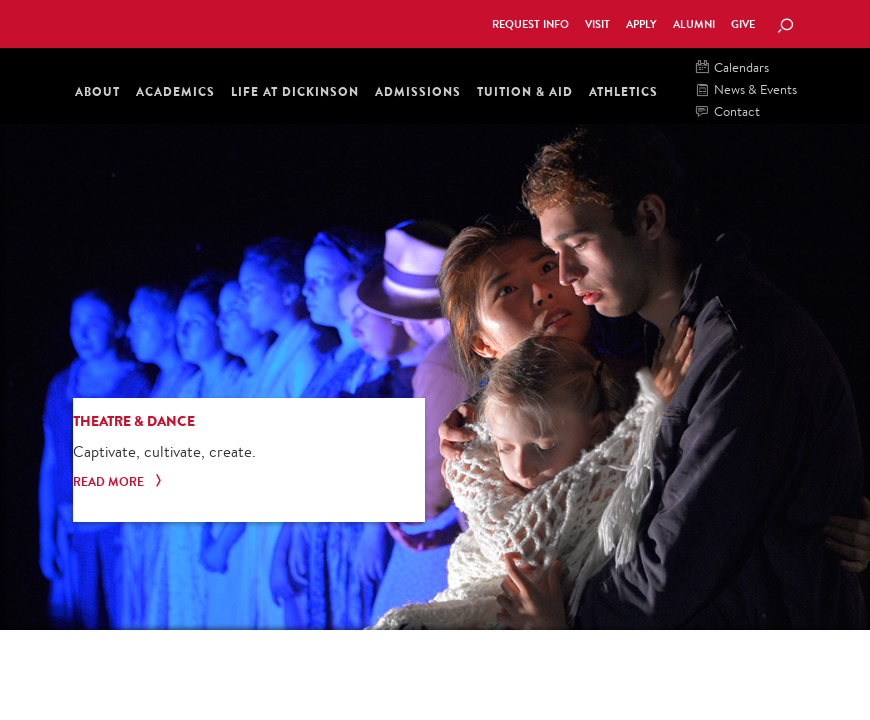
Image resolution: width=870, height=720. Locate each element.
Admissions (418, 91)
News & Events (746, 90)
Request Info (530, 24)
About (97, 91)
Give (743, 24)
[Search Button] (785, 27)
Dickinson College (164, 22)
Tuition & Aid (525, 91)
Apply (641, 24)
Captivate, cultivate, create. (164, 451)
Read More (119, 482)
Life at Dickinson (295, 91)
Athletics (623, 91)
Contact (728, 112)
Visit (597, 24)
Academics (175, 91)
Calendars (732, 68)
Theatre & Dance (134, 421)
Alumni (694, 24)
